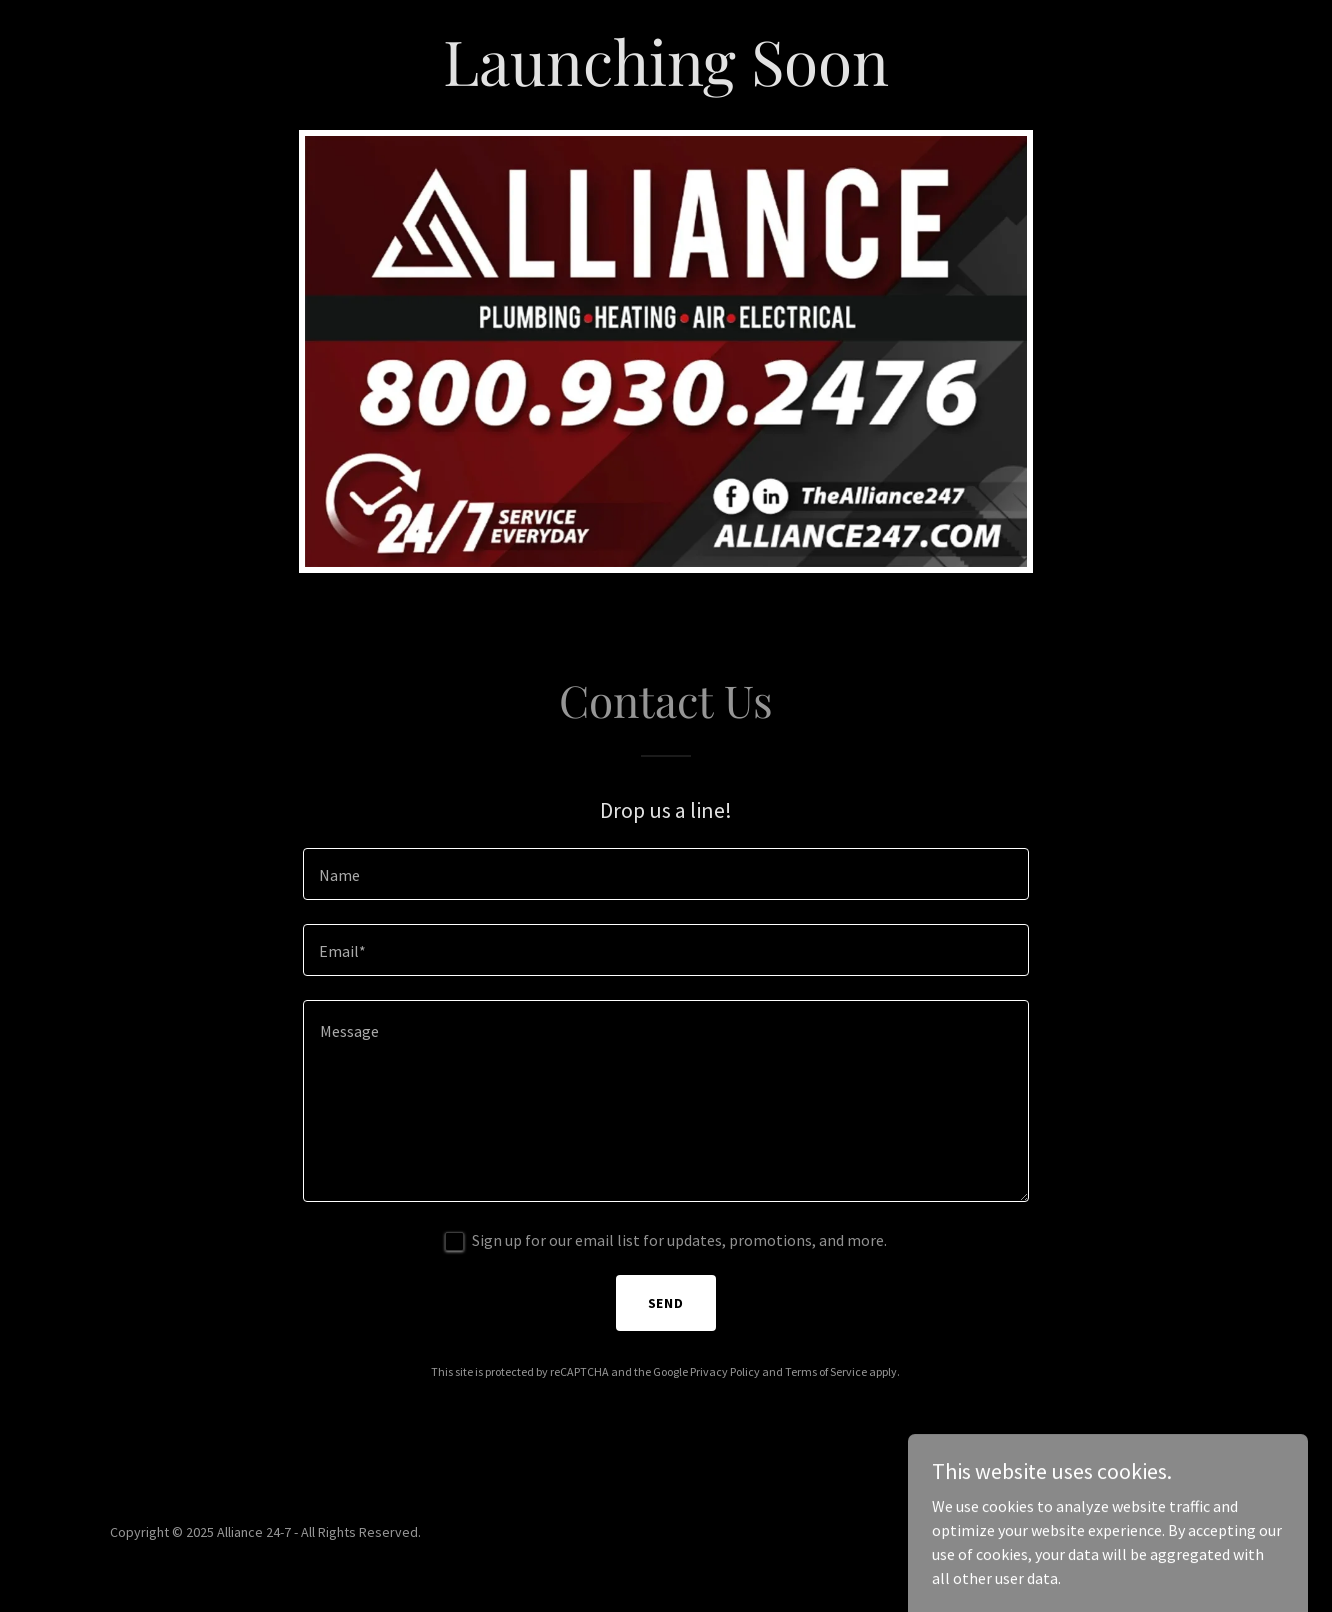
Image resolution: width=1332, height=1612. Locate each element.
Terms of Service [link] (826, 1371)
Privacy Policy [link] (725, 1371)
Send (666, 1303)
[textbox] (665, 874)
